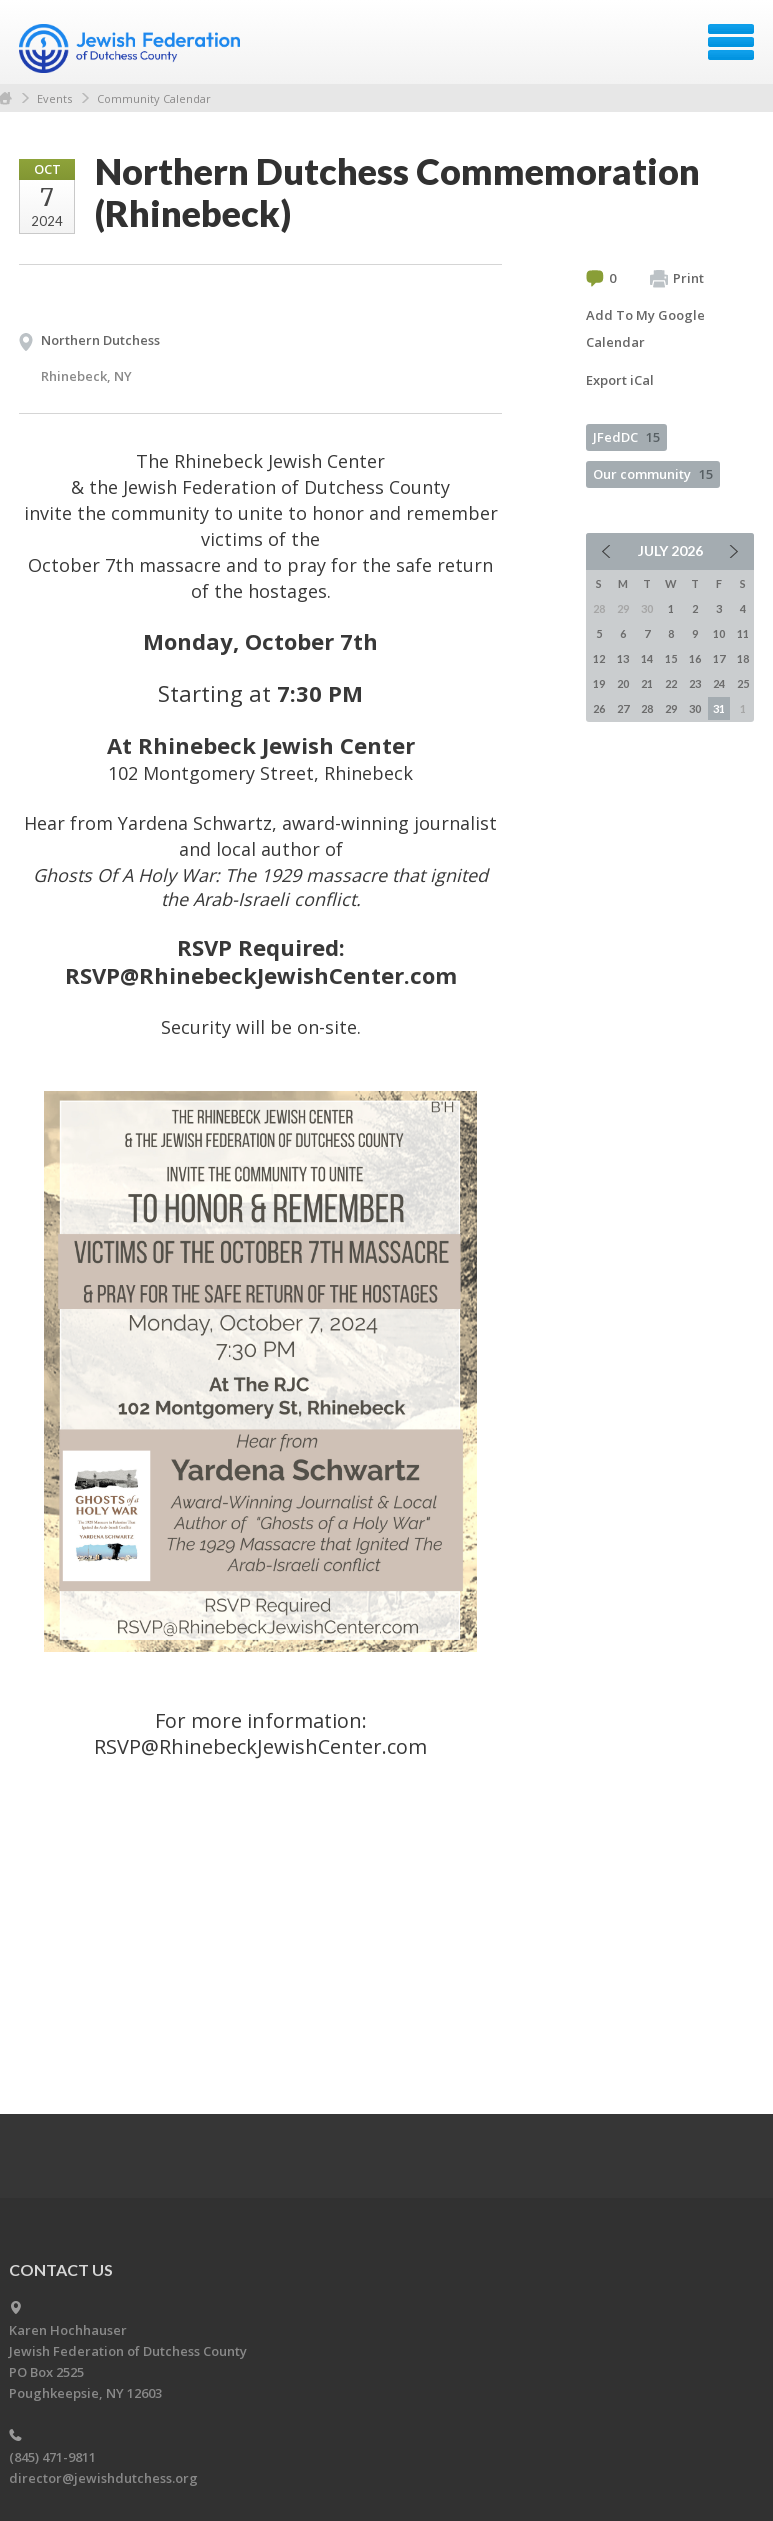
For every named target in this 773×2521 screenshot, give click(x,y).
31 (719, 708)
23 (695, 683)
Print (677, 279)
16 (695, 658)
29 (671, 708)
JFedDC (626, 437)
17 (719, 658)
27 (623, 708)
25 (743, 683)
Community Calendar (154, 98)
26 (599, 708)
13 (623, 658)
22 (671, 683)
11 (743, 633)
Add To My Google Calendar (645, 328)
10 (719, 633)
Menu (731, 42)
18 (743, 658)
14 (647, 658)
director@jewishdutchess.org (103, 2478)
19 (599, 683)
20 (623, 683)
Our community (653, 474)
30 (695, 708)
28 (647, 708)
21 (647, 683)
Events (54, 98)
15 (671, 658)
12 (599, 658)
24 (719, 683)
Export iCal (620, 380)
